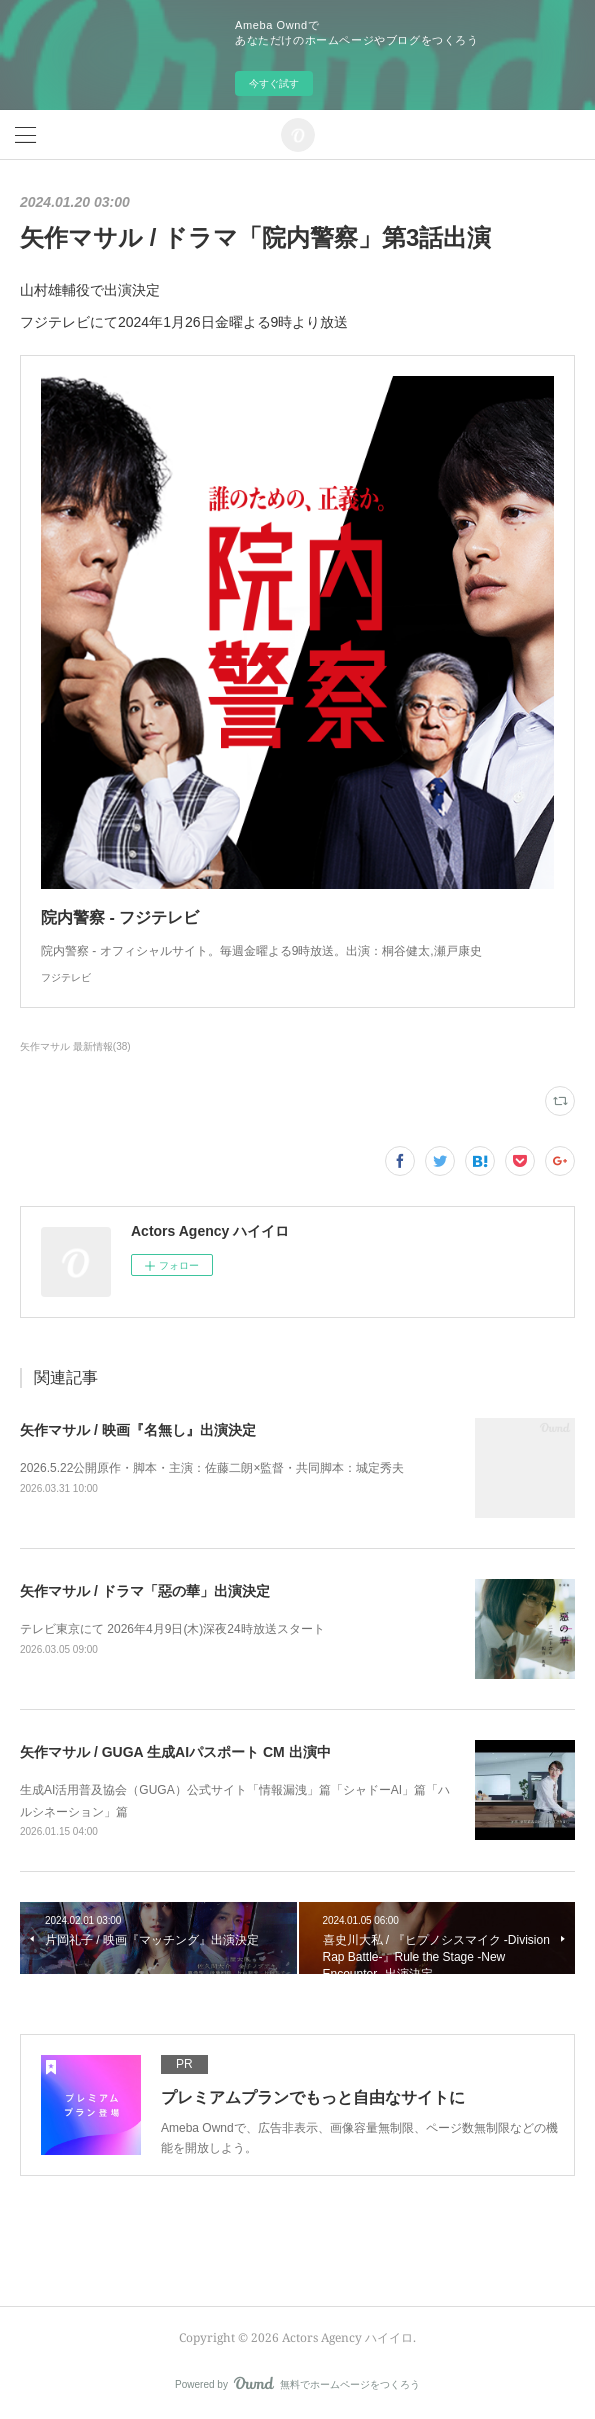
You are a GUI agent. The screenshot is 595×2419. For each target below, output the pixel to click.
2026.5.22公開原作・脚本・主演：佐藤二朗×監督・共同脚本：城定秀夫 (212, 1468)
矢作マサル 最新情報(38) (75, 1046)
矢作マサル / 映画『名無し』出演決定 (138, 1430)
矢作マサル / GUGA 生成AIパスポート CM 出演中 (175, 1752)
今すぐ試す (274, 83)
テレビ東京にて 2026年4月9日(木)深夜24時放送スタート (172, 1629)
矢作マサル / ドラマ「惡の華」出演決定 (145, 1591)
